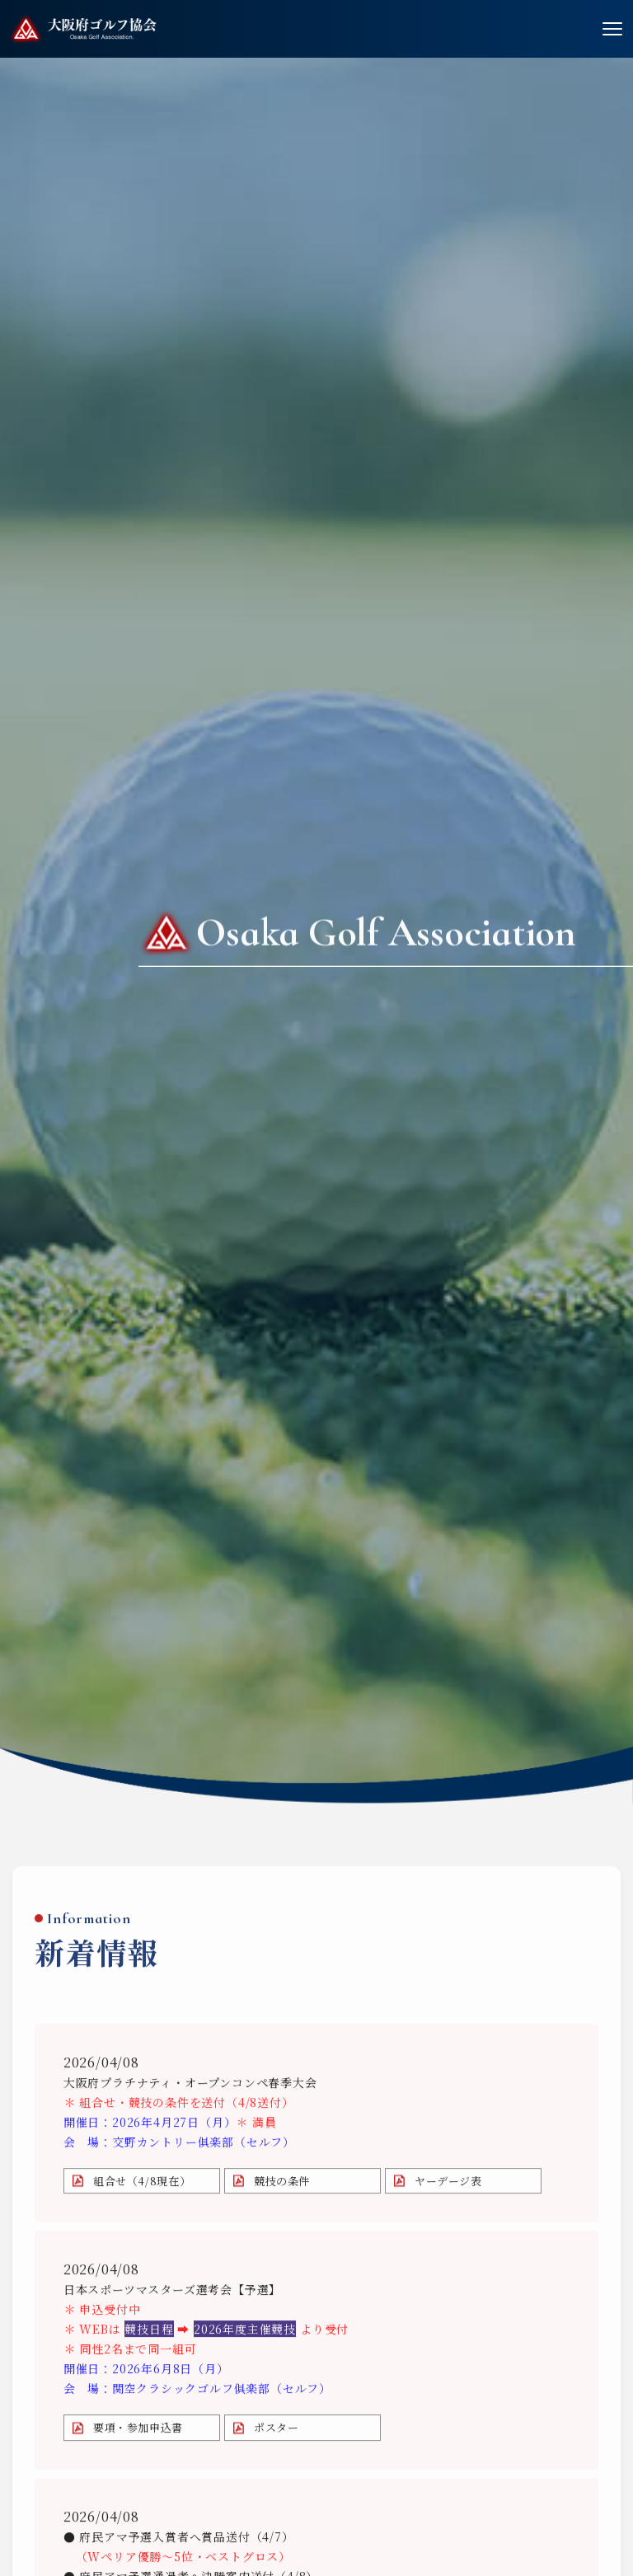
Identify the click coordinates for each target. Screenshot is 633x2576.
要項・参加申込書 (138, 2433)
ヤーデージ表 (448, 2186)
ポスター (276, 2433)
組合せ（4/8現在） (142, 2186)
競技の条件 (282, 2186)
